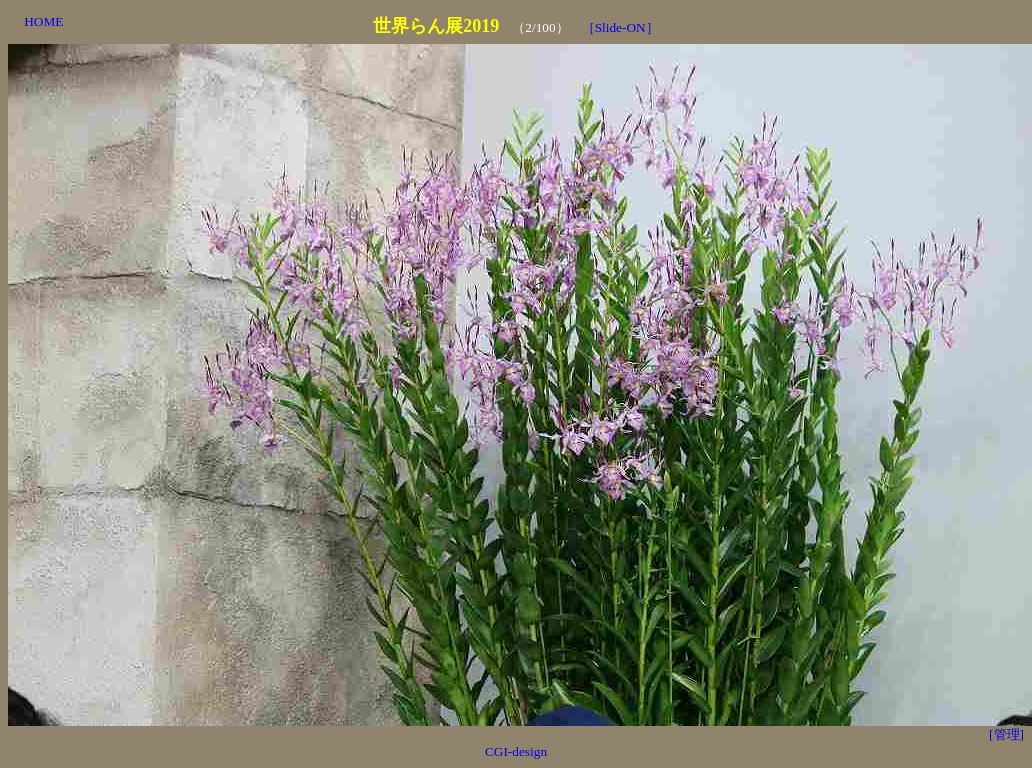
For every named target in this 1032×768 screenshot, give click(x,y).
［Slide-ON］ (620, 27)
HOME (43, 21)
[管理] (1006, 734)
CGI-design (516, 751)
